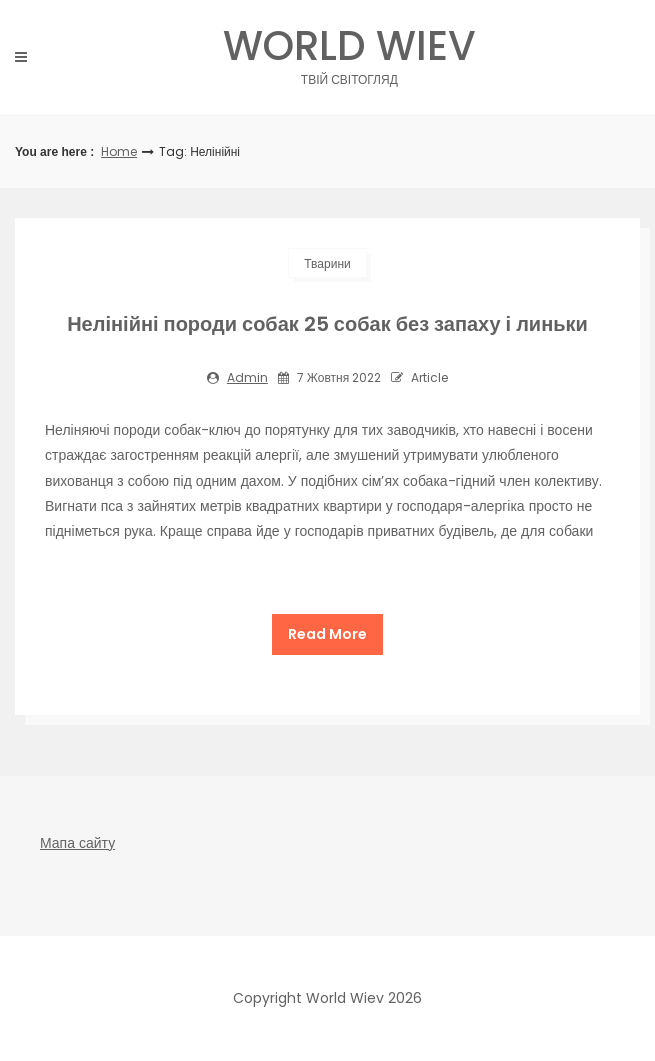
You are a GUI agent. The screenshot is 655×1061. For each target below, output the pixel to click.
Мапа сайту (77, 843)
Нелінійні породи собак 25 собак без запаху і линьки (327, 324)
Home (119, 151)
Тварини (327, 263)
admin (247, 377)
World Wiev (349, 51)
